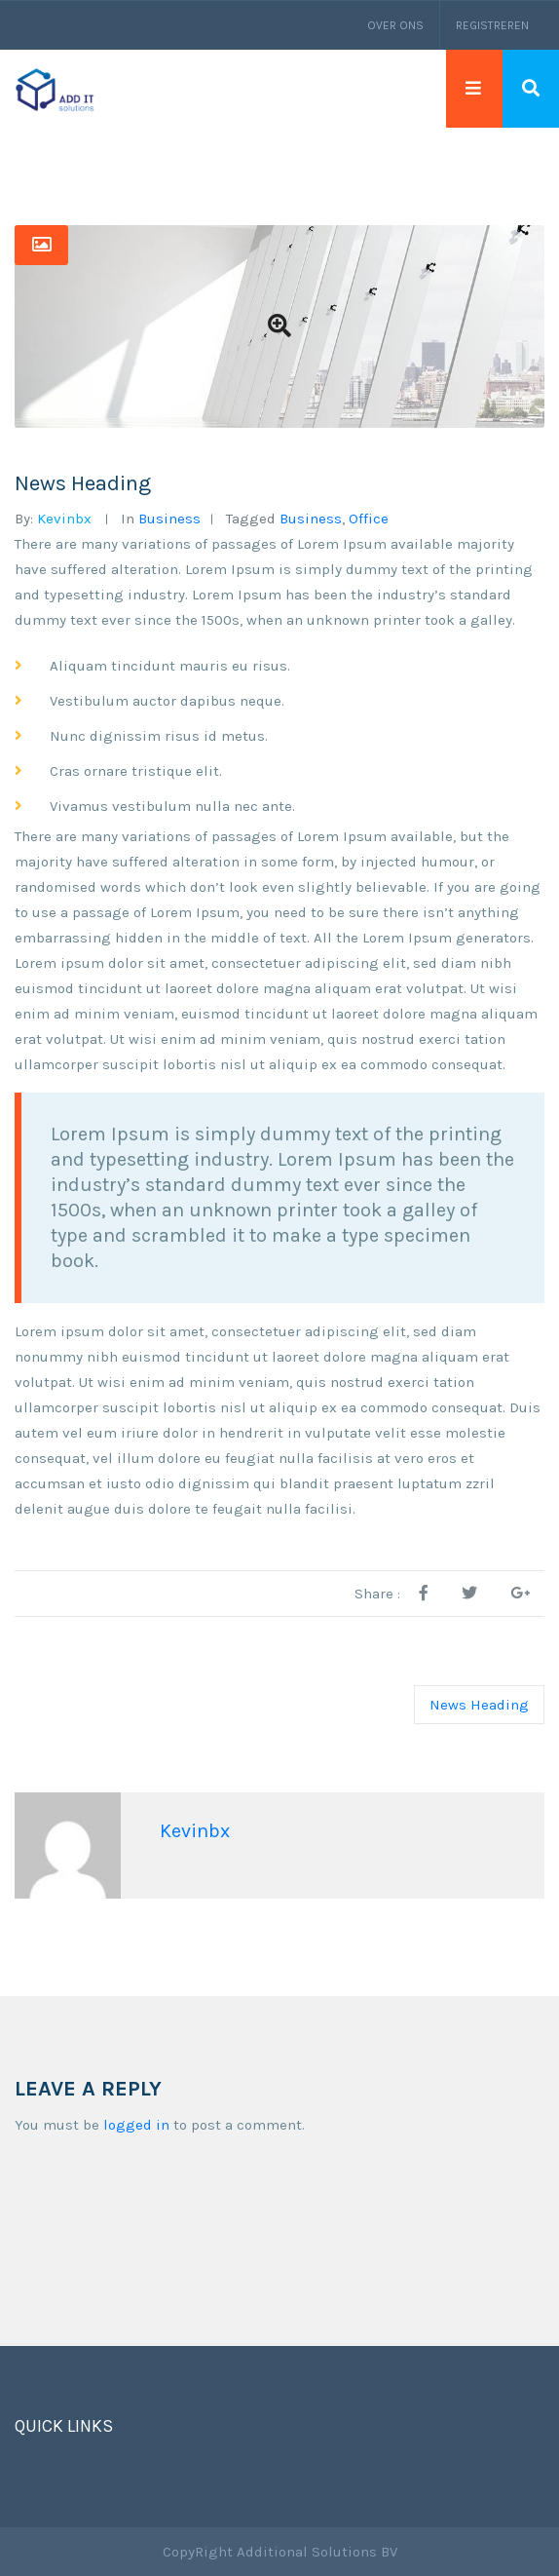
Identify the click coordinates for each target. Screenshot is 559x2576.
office (369, 518)
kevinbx (64, 518)
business (169, 518)
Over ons (395, 25)
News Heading (479, 1704)
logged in (136, 2125)
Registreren (492, 25)
